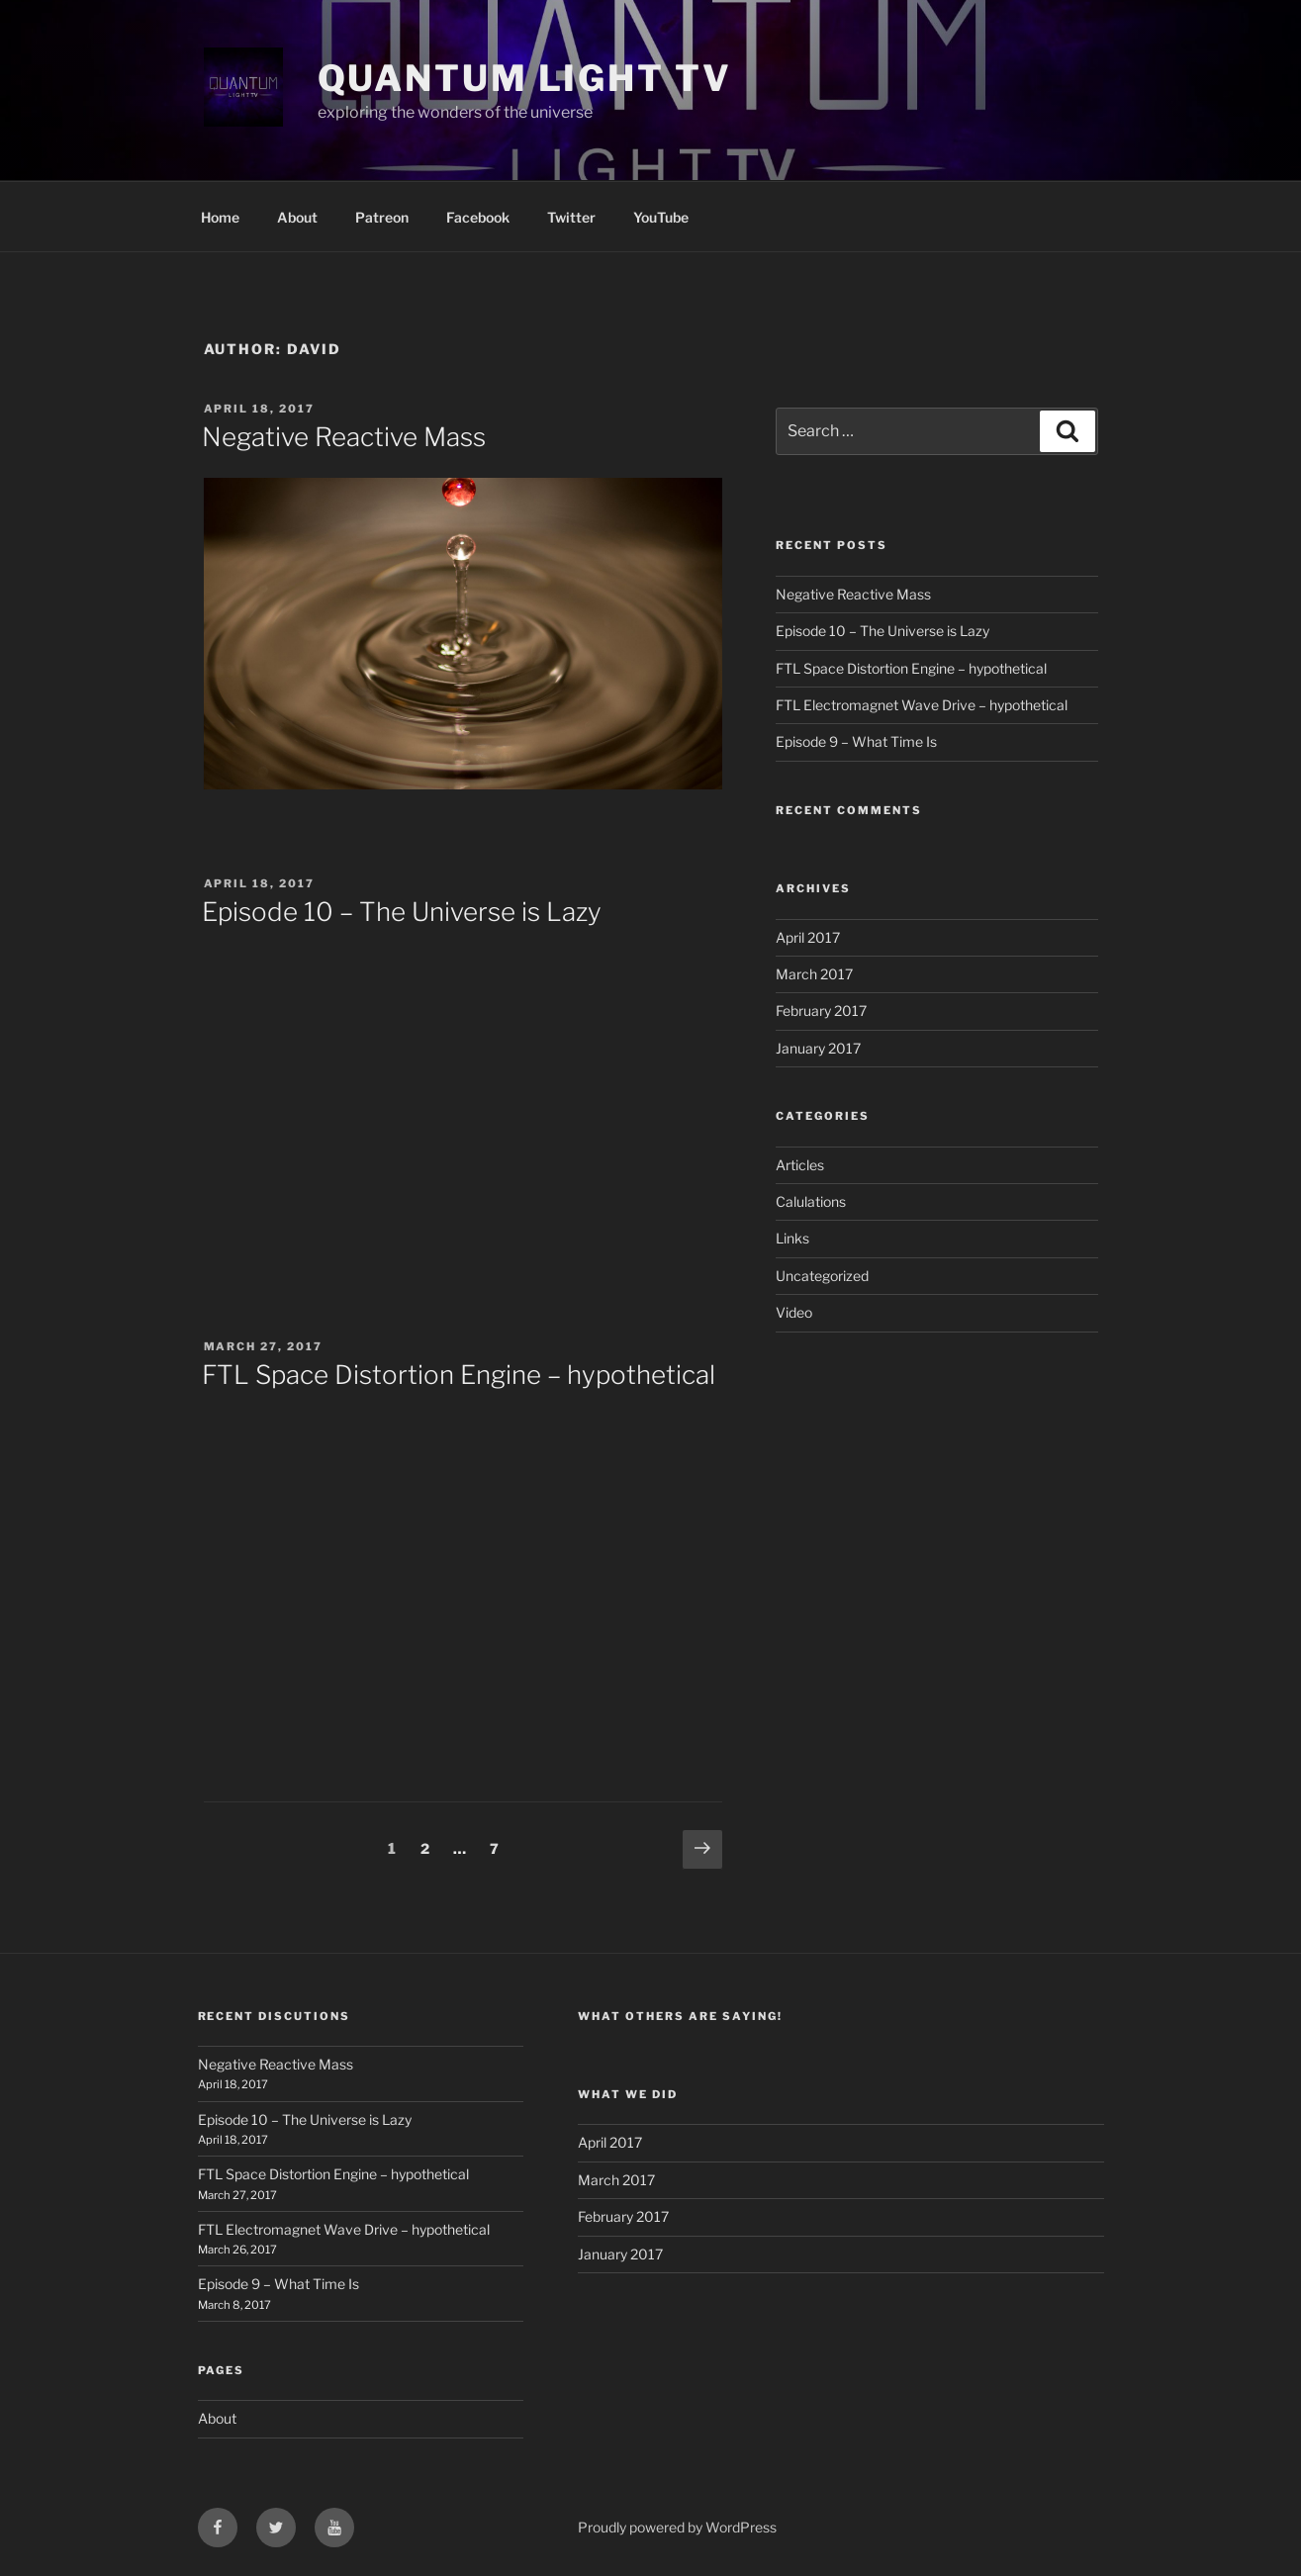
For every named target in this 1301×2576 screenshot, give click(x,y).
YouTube (661, 217)
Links (792, 1238)
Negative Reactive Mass (344, 436)
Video (794, 1312)
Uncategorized (822, 1275)
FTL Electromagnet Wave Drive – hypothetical (922, 704)
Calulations (811, 1201)
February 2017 (821, 1010)
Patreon (382, 217)
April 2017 (808, 937)
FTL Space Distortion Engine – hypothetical (458, 1374)
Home (220, 217)
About (297, 217)
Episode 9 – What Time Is (856, 741)
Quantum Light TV (525, 78)
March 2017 (814, 974)
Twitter (571, 217)
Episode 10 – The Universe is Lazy (402, 911)
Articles (800, 1164)
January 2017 (818, 1048)
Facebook (478, 217)
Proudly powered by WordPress (677, 2527)
